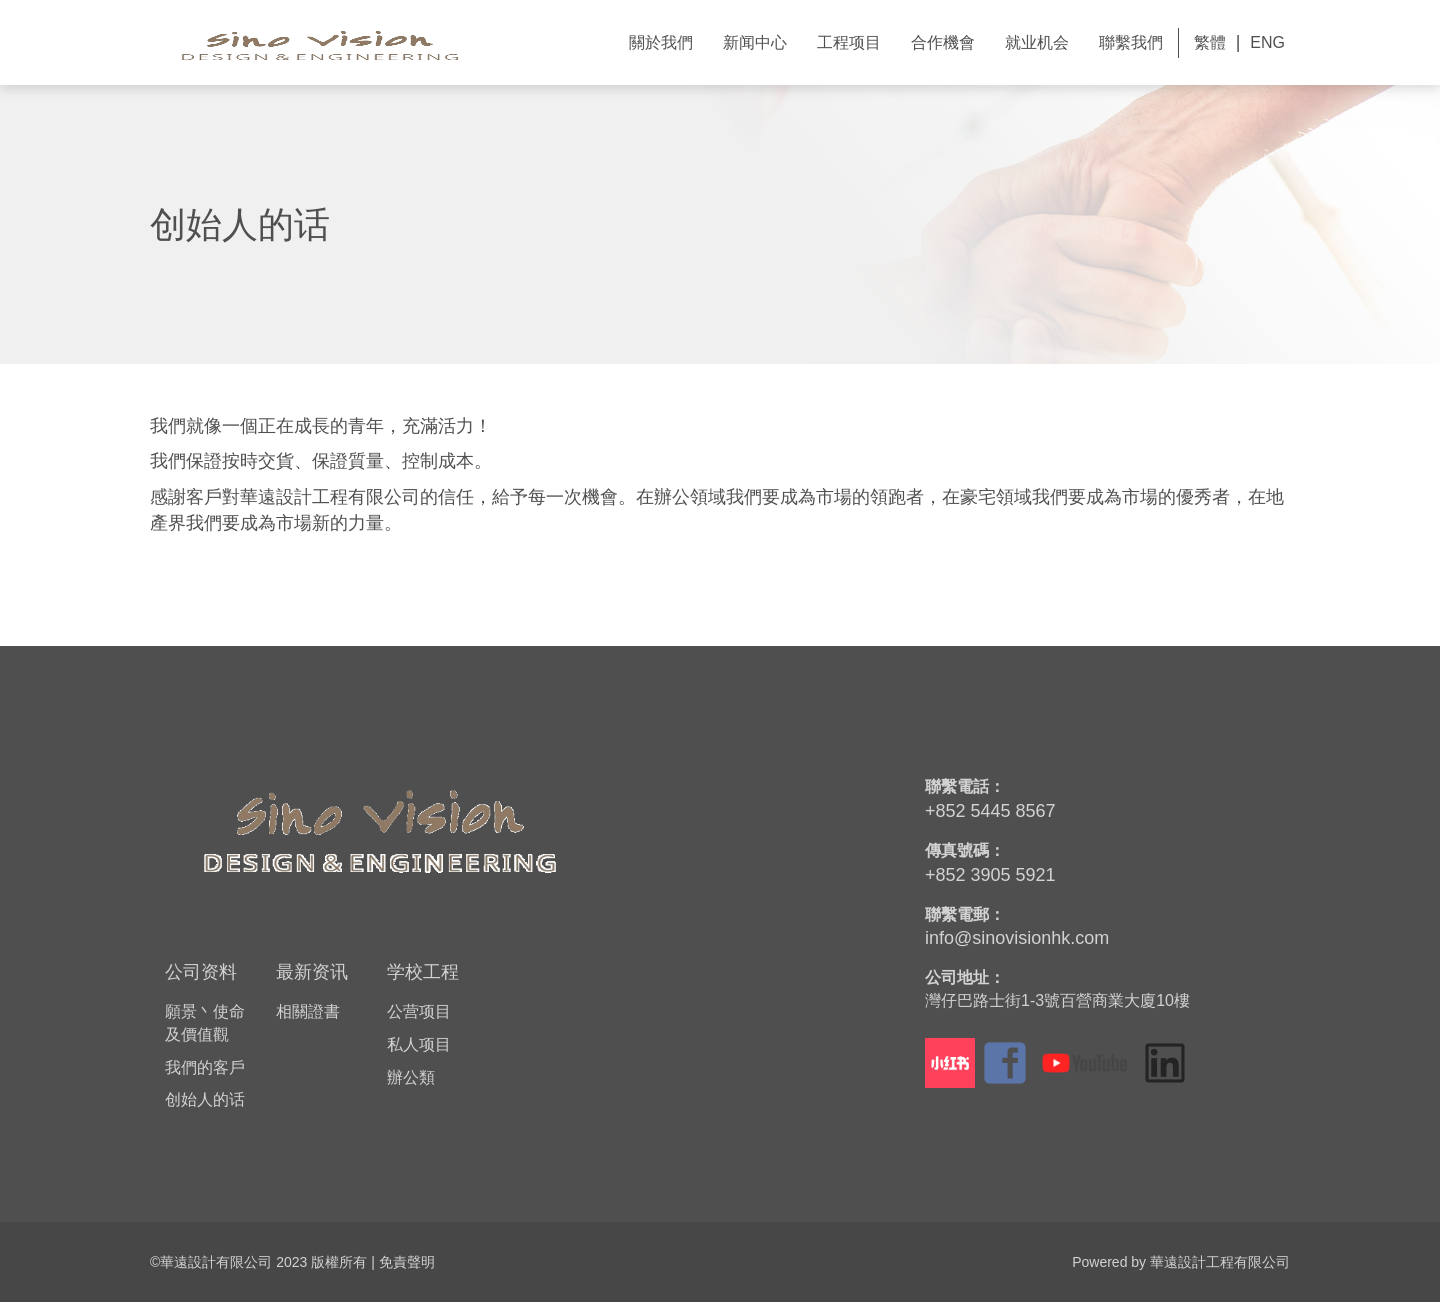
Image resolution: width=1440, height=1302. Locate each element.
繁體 (1210, 42)
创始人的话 (205, 1099)
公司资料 (201, 972)
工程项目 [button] (849, 42)
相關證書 (308, 1011)
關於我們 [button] (661, 42)
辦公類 (411, 1077)
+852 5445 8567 (990, 811)
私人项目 (419, 1044)
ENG (1267, 42)
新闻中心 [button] (755, 42)
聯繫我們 (1131, 42)
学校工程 (423, 972)
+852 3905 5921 (990, 875)
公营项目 (419, 1011)
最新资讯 (312, 972)
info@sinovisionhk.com (1017, 938)
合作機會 (943, 42)
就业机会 (1037, 42)
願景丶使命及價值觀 (205, 1023)
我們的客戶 (205, 1067)
